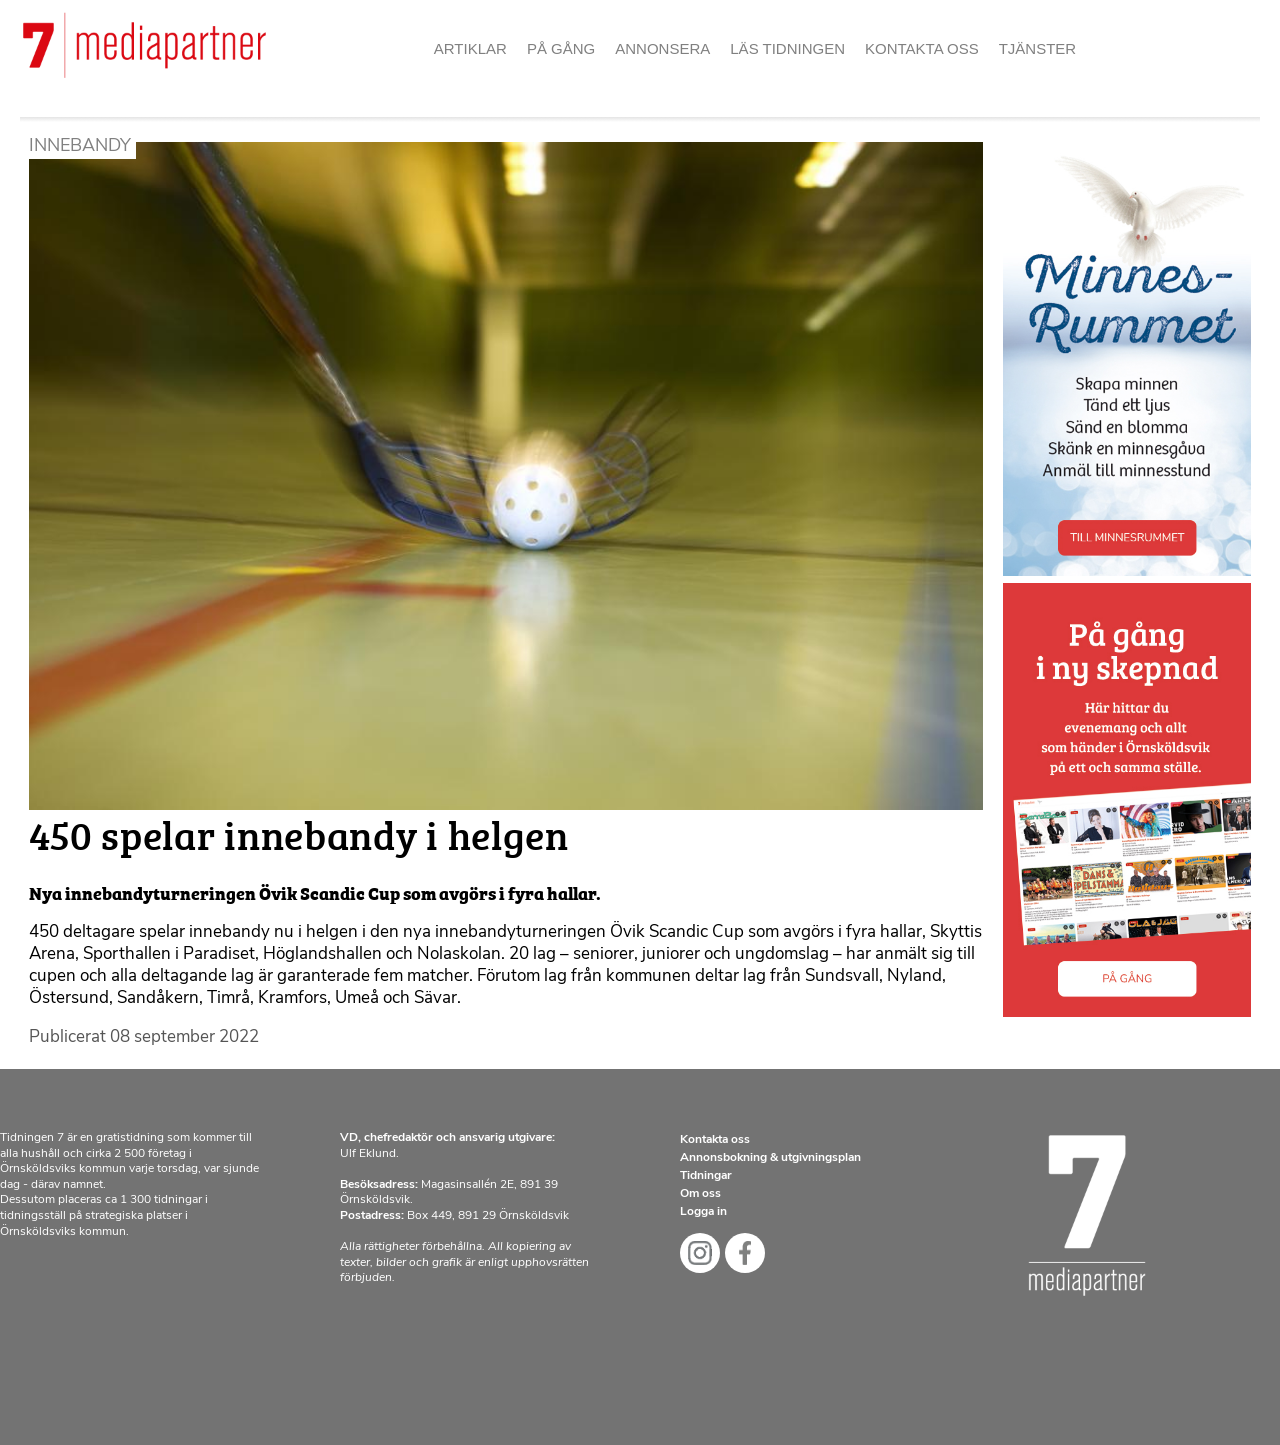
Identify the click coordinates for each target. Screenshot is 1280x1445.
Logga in (703, 1212)
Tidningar (706, 1176)
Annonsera (662, 48)
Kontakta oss (922, 48)
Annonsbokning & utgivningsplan (770, 1158)
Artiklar (470, 48)
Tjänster (1038, 48)
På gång (561, 48)
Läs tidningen (787, 48)
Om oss (700, 1194)
